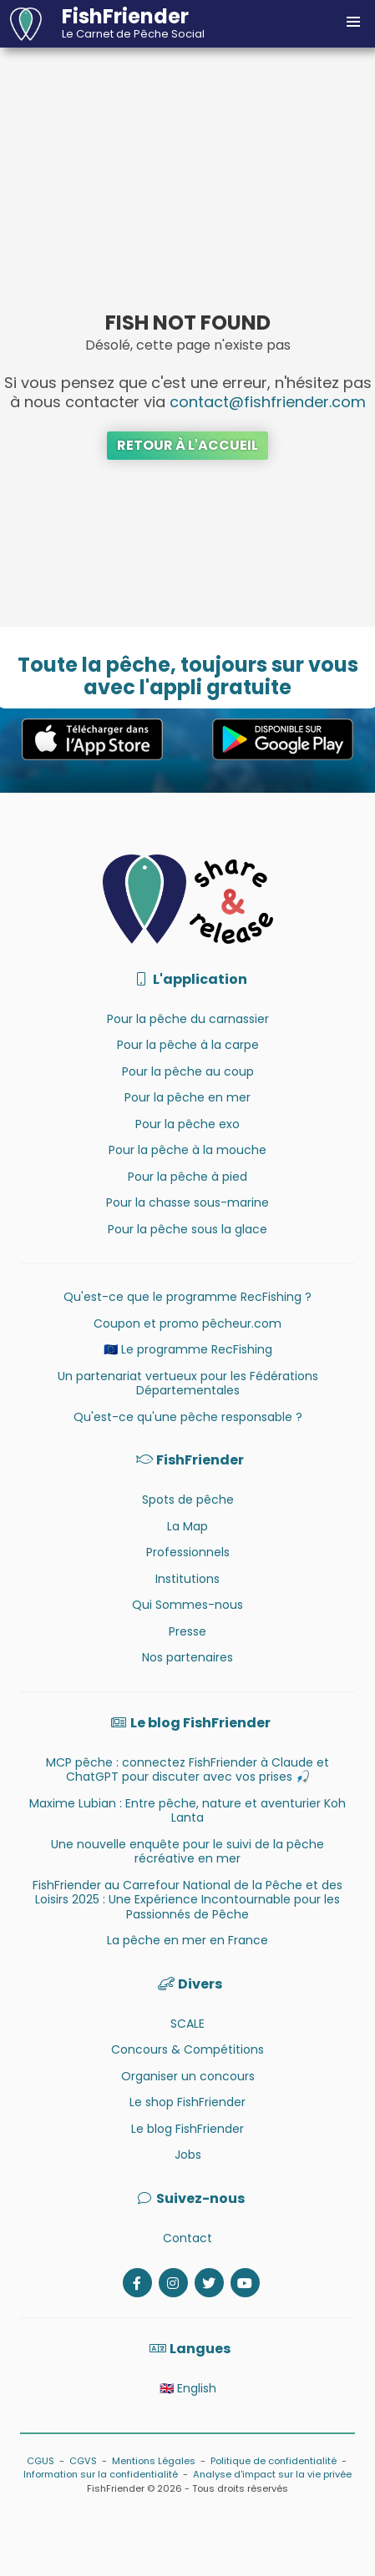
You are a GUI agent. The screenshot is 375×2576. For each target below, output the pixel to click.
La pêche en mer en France (187, 1940)
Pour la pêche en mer (187, 1097)
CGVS (83, 2461)
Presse (187, 1631)
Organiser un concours (188, 2076)
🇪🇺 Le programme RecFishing (188, 1349)
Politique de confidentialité (273, 2461)
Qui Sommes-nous (187, 1604)
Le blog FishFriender (187, 2128)
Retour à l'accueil (187, 445)
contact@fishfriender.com (268, 401)
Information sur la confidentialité (100, 2474)
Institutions (187, 1578)
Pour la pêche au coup (188, 1071)
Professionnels (188, 1552)
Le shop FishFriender (187, 2102)
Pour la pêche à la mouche (187, 1150)
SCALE (187, 2023)
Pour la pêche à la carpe (188, 1044)
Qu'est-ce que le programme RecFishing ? (187, 1296)
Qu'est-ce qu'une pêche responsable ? (187, 1417)
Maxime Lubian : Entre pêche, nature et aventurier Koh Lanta (187, 1811)
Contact (187, 2238)
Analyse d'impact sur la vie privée (272, 2474)
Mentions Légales (153, 2461)
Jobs (188, 2154)
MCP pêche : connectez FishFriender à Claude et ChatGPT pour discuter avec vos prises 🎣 (187, 1770)
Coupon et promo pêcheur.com (187, 1323)
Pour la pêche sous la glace (187, 1229)
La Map (187, 1526)
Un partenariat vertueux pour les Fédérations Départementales (188, 1383)
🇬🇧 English (188, 2388)
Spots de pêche (188, 1499)
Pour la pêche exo (187, 1124)
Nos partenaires (187, 1657)
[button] (353, 21)
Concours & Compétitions (187, 2049)
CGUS (40, 2461)
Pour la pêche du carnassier (188, 1019)
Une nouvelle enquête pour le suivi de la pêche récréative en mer (187, 1852)
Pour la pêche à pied (187, 1176)
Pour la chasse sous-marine (187, 1202)
